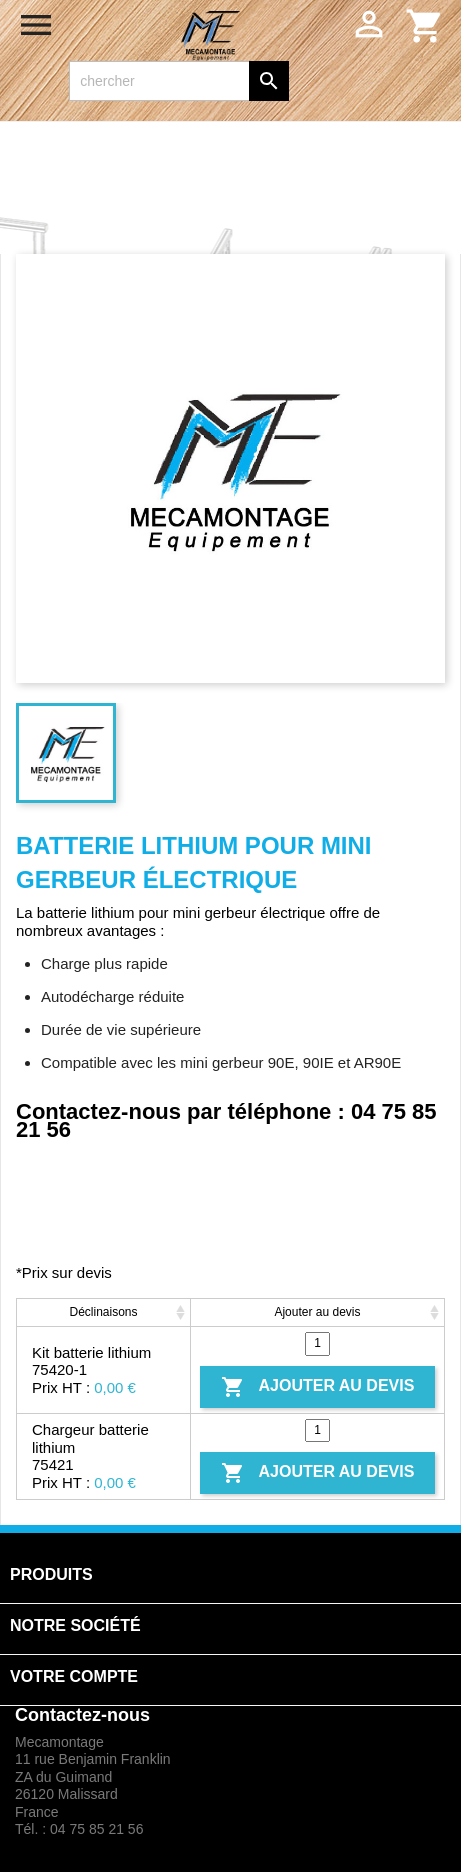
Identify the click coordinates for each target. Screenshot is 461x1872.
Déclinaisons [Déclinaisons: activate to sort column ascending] (103, 1312)
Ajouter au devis (318, 1387)
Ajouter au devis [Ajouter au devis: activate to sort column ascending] (317, 1312)
